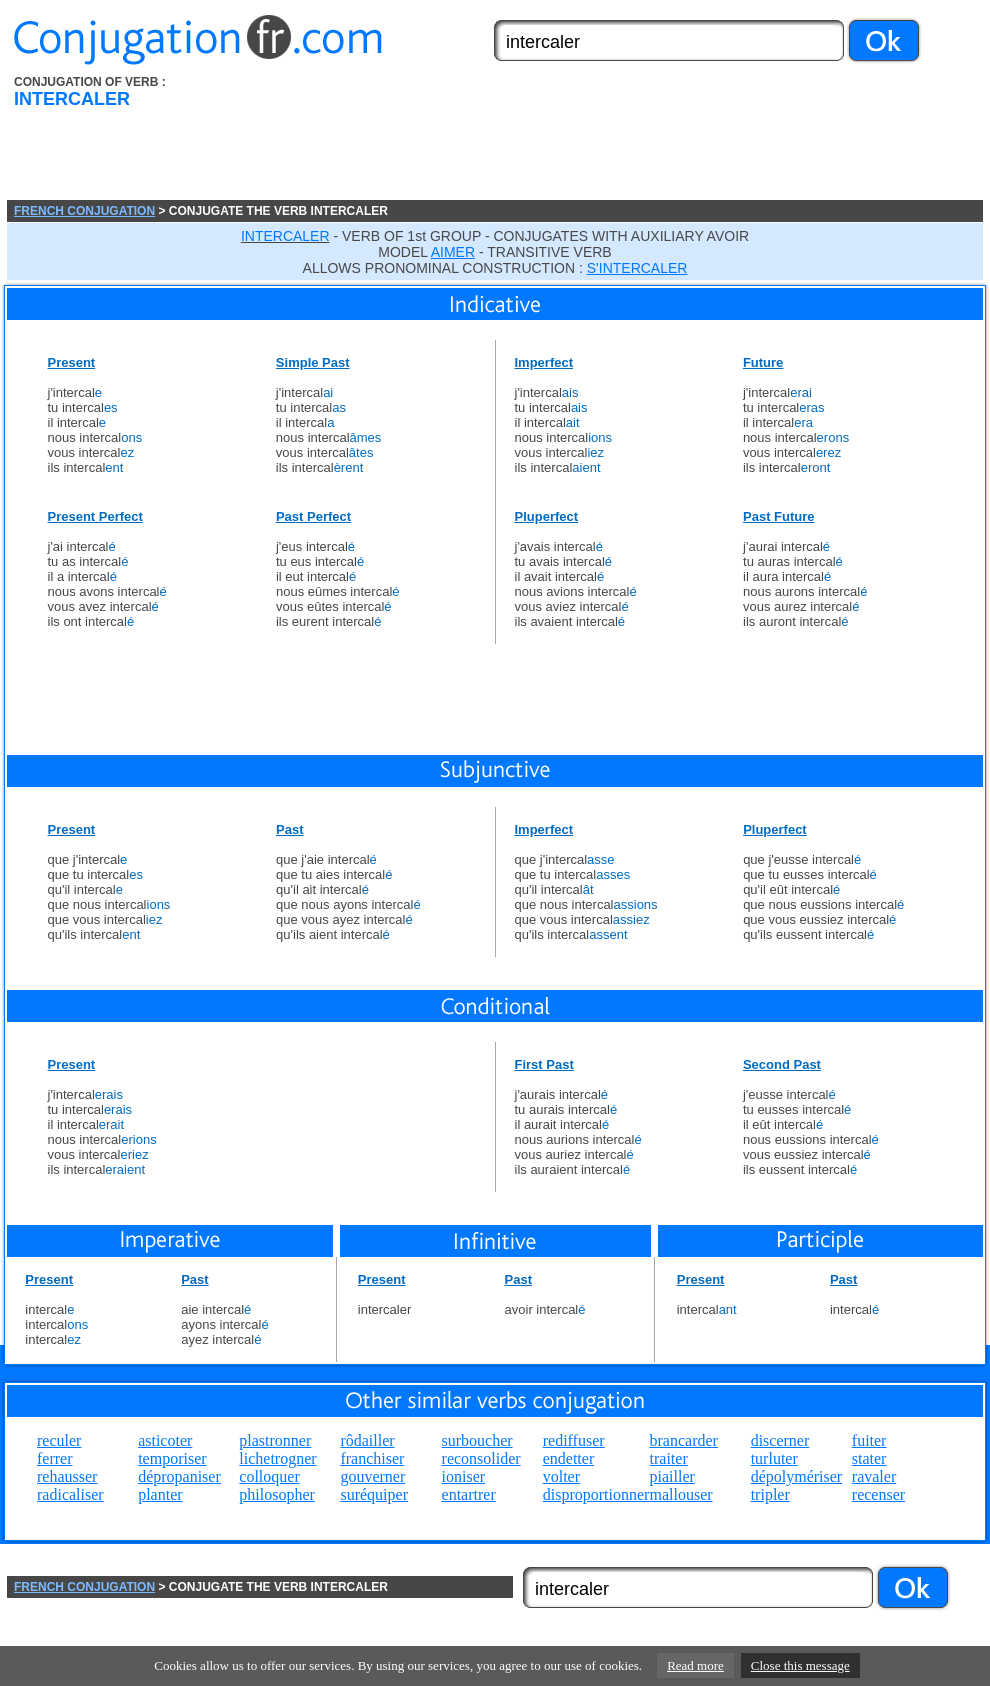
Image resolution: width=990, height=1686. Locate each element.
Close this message (800, 1665)
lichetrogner (277, 1458)
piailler (672, 1476)
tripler (770, 1494)
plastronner (275, 1440)
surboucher (477, 1440)
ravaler (874, 1476)
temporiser (172, 1458)
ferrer (55, 1458)
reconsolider (481, 1458)
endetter (569, 1458)
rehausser (67, 1476)
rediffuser (574, 1440)
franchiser (372, 1458)
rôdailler (367, 1440)
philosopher (277, 1494)
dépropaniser (179, 1476)
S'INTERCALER (637, 268)
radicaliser (70, 1494)
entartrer (469, 1494)
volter (561, 1476)
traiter (669, 1458)
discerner (780, 1440)
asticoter (165, 1440)
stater (869, 1458)
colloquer (269, 1476)
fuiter (869, 1440)
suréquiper (374, 1494)
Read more (695, 1665)
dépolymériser (797, 1476)
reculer (59, 1440)
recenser (878, 1494)
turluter (774, 1458)
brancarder (684, 1440)
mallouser (681, 1494)
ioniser (464, 1476)
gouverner (372, 1476)
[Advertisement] (324, 137)
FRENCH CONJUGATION (84, 211)
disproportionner (596, 1494)
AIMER (453, 252)
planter (160, 1494)
